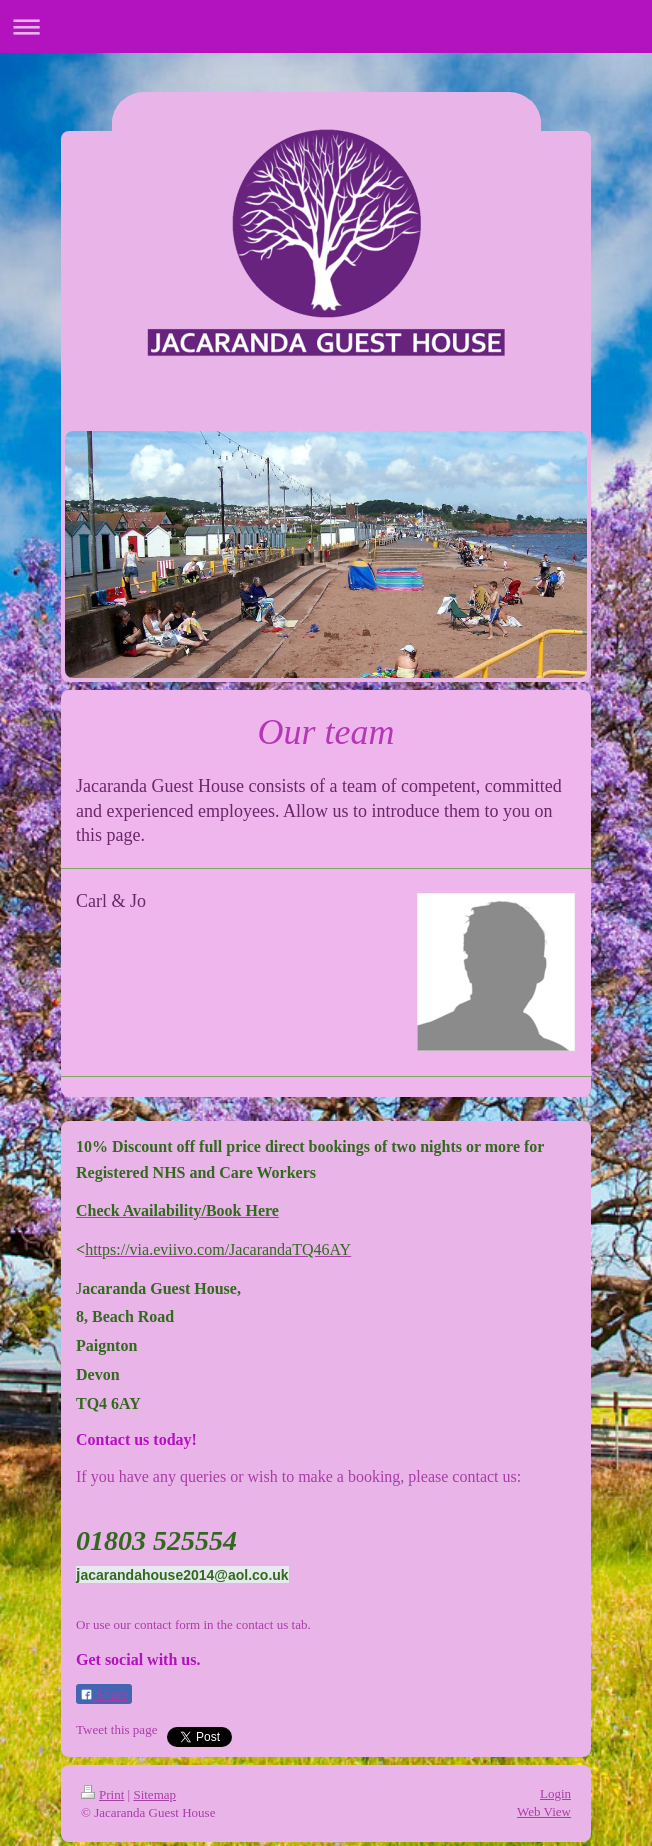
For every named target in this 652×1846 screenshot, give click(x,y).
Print (102, 1794)
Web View (544, 1811)
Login (555, 1793)
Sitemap (154, 1794)
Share (104, 1695)
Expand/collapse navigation (326, 26)
